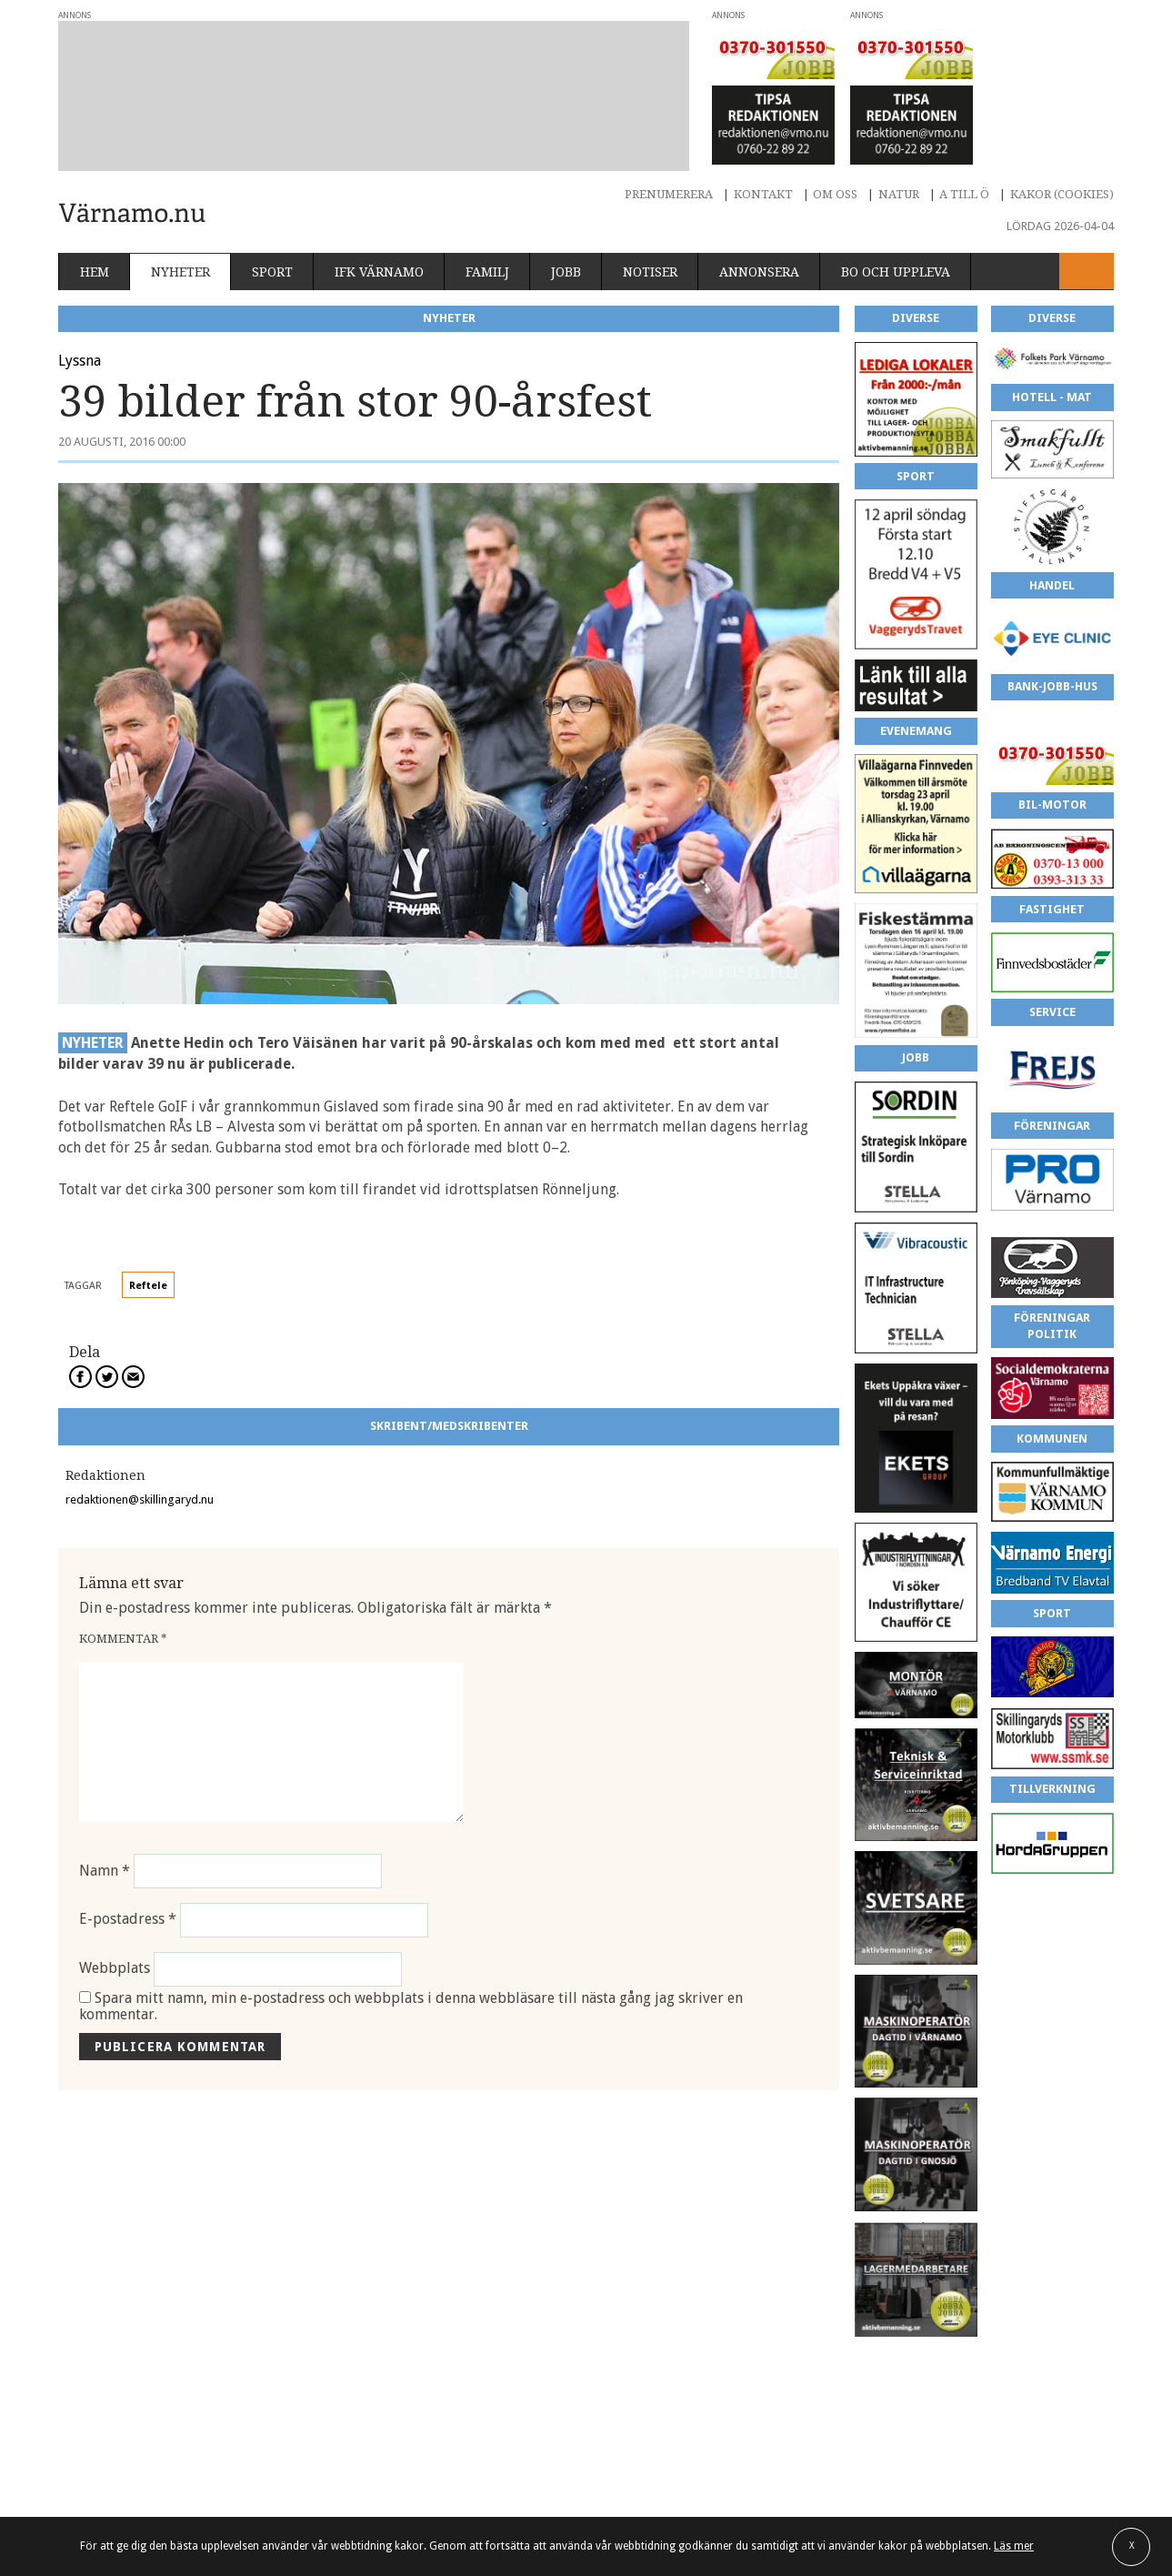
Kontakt (763, 194)
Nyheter (180, 272)
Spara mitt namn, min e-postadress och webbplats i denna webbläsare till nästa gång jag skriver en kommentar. (411, 2006)
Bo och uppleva (895, 272)
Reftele (148, 1286)
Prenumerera (669, 194)
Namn (104, 1870)
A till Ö (964, 194)
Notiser (650, 272)
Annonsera (759, 272)
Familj (487, 272)
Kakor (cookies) (1062, 194)
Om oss (835, 194)
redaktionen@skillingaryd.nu (139, 1499)
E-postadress (127, 1919)
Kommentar (123, 1638)
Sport (272, 272)
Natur (898, 194)
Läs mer (1014, 2546)
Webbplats (114, 1968)
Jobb (566, 272)
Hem (94, 272)
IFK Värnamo (379, 272)
